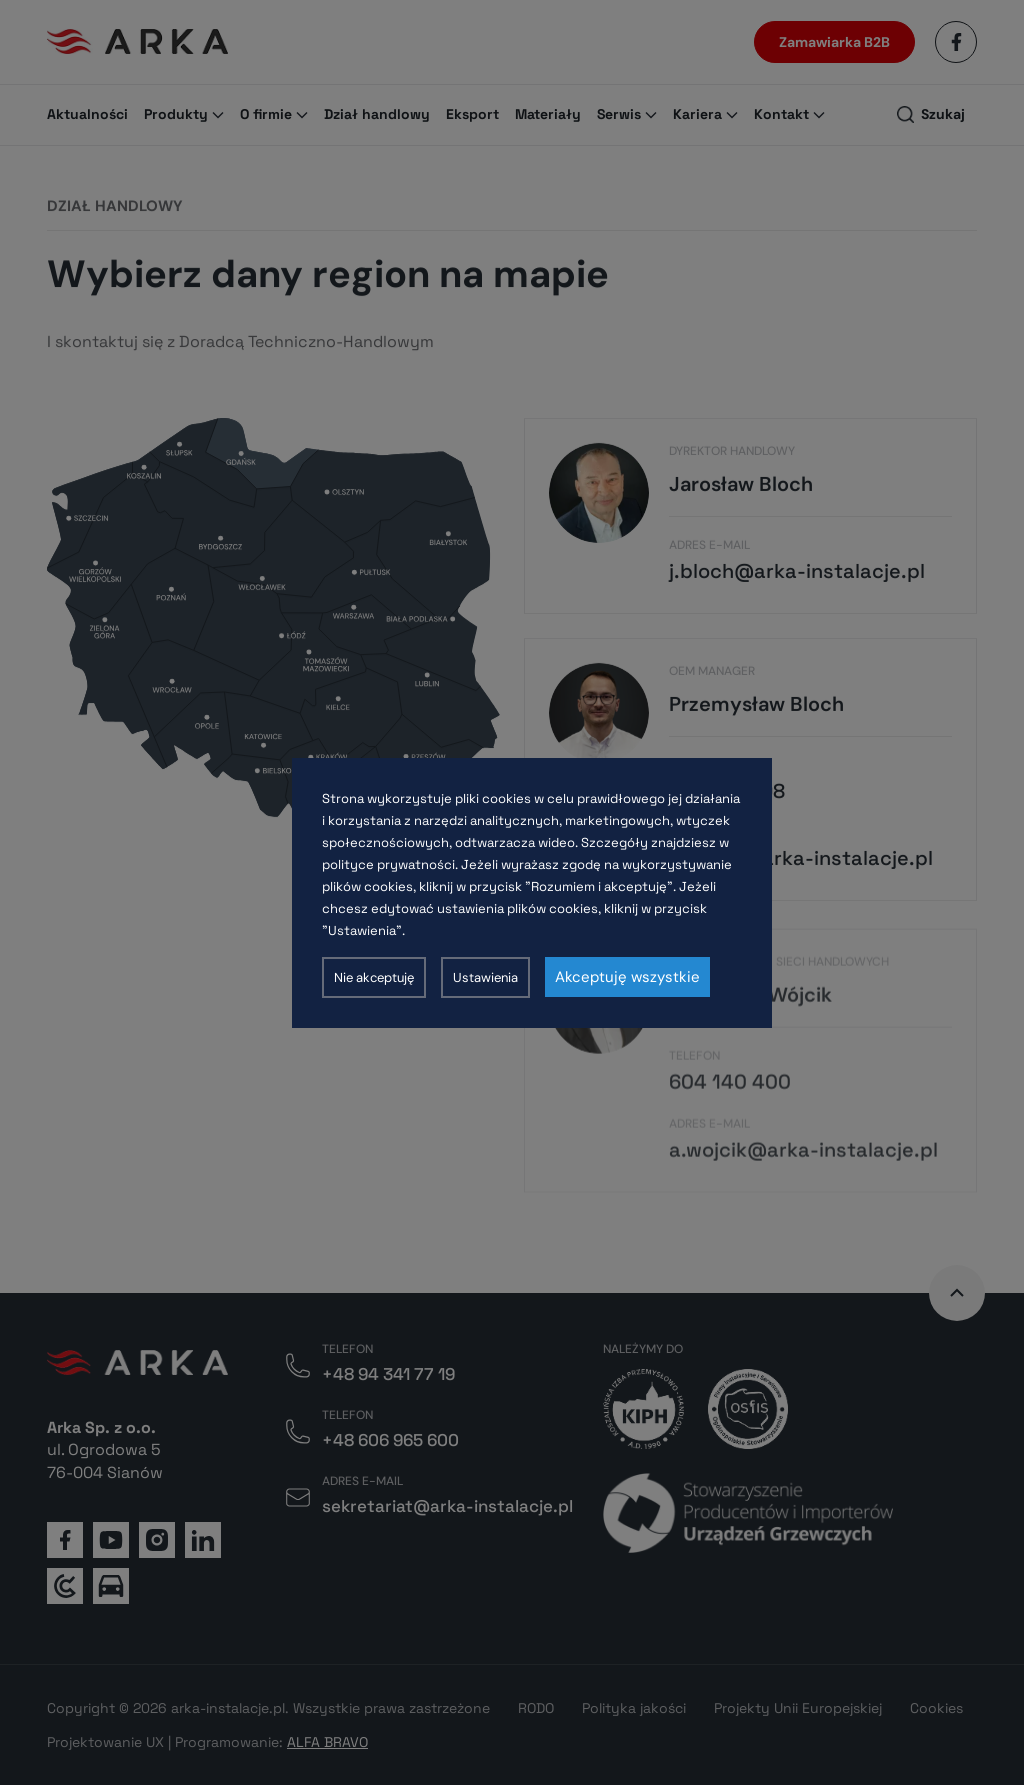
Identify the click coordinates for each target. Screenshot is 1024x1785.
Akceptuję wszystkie (627, 977)
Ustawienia (485, 977)
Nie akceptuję (374, 977)
